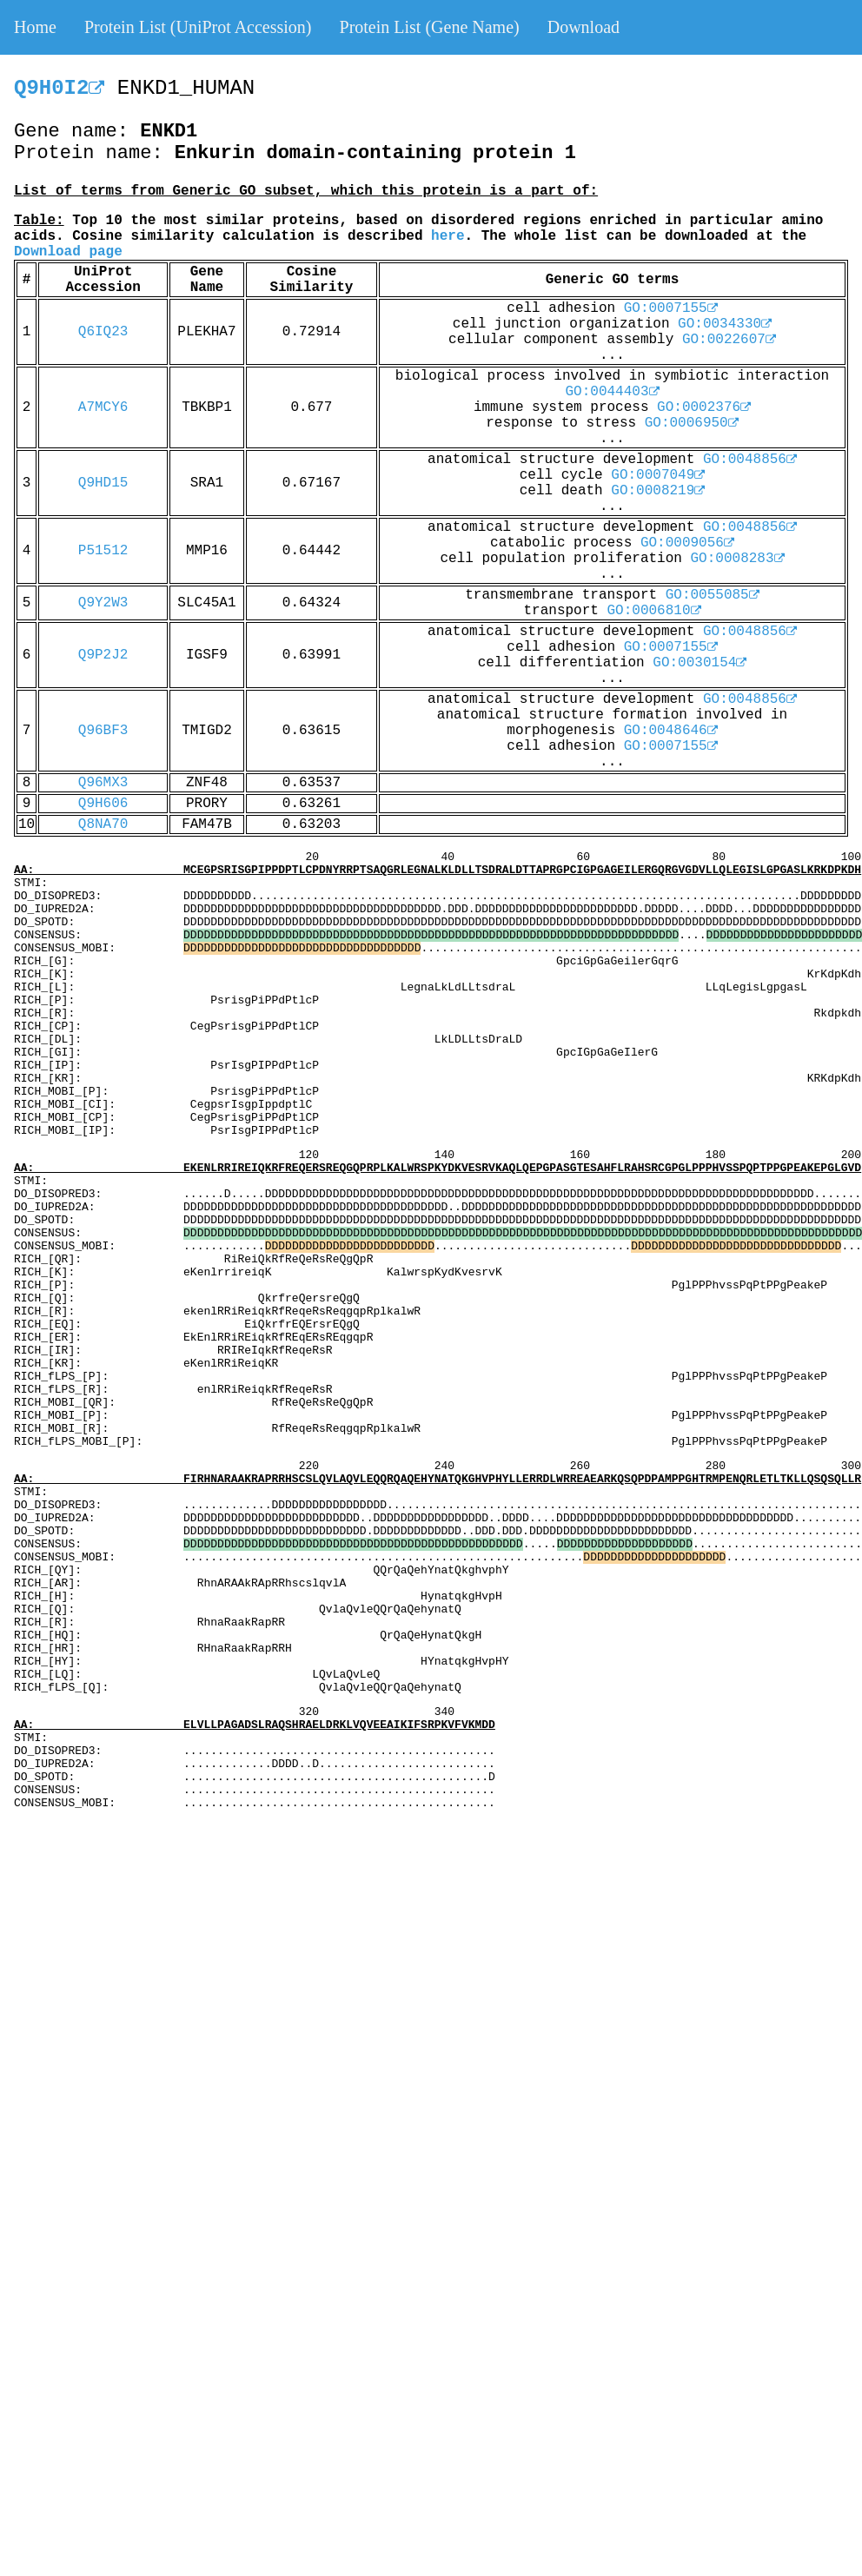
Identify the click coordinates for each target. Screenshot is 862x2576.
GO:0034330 (725, 324)
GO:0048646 (671, 730)
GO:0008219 (658, 491)
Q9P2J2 (103, 655)
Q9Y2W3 (103, 603)
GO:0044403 (612, 392)
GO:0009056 (687, 543)
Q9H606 (103, 803)
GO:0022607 (729, 340)
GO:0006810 (654, 611)
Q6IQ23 (103, 332)
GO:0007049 (658, 475)
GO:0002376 (704, 407)
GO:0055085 (712, 595)
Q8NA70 (103, 824)
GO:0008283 (738, 558)
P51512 (103, 551)
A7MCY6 (103, 407)
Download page (68, 252)
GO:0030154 (699, 663)
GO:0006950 (692, 423)
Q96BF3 (103, 730)
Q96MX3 (103, 783)
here (447, 236)
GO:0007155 (671, 308)
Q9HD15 (103, 483)
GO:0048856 (750, 459)
